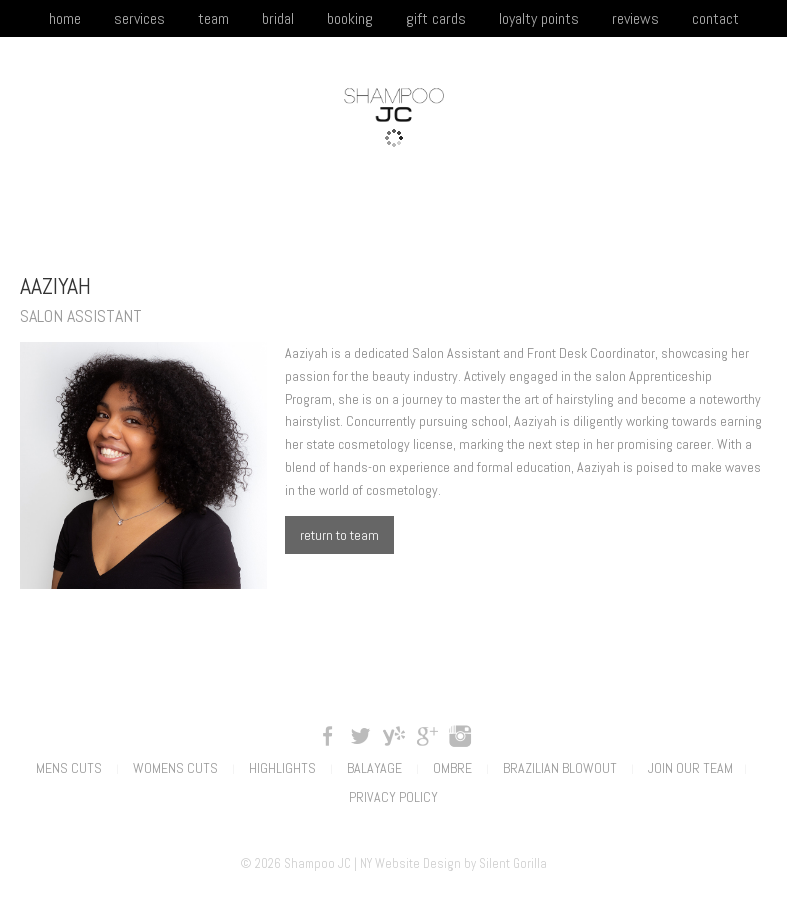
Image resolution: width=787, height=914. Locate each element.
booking (350, 18)
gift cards (436, 18)
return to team (339, 535)
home (65, 18)
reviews (635, 18)
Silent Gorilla (513, 863)
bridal (278, 18)
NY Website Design (410, 863)
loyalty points (539, 18)
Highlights (282, 768)
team (213, 18)
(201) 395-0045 (678, 214)
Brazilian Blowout (560, 768)
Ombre (452, 768)
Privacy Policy (393, 797)
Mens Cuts (69, 768)
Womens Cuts (175, 768)
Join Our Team (690, 768)
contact (715, 18)
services (139, 18)
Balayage (374, 768)
